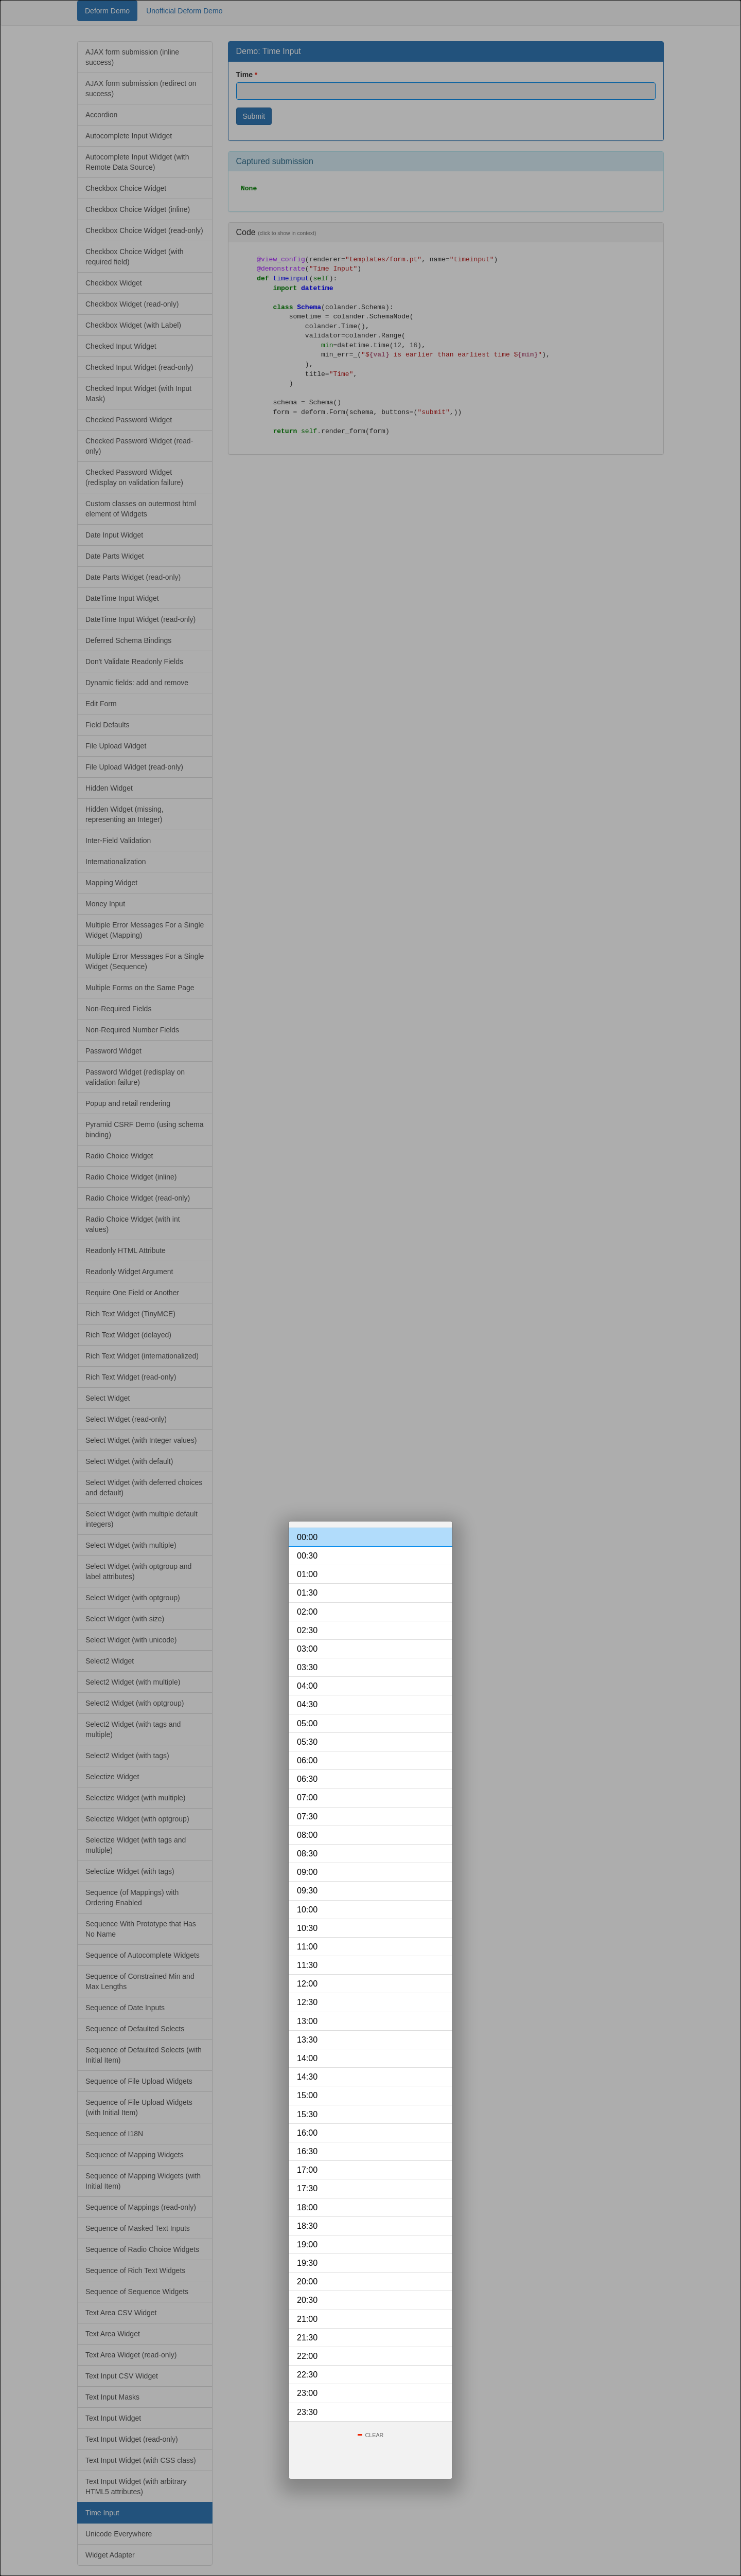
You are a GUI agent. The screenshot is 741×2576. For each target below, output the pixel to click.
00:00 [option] (307, 1537)
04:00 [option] (307, 1685)
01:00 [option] (307, 1574)
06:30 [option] (307, 1779)
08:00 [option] (307, 1835)
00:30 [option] (307, 1555)
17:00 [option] (307, 2170)
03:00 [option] (307, 1648)
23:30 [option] (307, 2412)
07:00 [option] (307, 1797)
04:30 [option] (307, 1704)
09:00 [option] (307, 1872)
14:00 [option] (307, 2058)
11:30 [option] (307, 1965)
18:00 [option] (307, 2207)
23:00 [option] (307, 2393)
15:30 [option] (307, 2114)
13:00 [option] (307, 2021)
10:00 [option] (307, 1909)
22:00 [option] (307, 2356)
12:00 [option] (307, 1983)
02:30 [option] (307, 1630)
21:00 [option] (307, 2319)
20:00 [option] (307, 2281)
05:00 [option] (307, 1723)
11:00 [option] (307, 1946)
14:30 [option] (307, 2076)
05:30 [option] (307, 1742)
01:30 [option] (307, 1592)
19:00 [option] (307, 2244)
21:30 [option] (307, 2337)
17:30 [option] (307, 2188)
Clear (374, 2435)
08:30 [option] (307, 1853)
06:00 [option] (307, 1760)
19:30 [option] (307, 2263)
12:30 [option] (307, 2002)
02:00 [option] (307, 1611)
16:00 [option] (307, 2132)
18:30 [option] (307, 2226)
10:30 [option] (307, 1928)
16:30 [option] (307, 2151)
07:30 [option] (307, 1816)
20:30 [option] (307, 2300)
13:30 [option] (307, 2039)
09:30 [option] (307, 1890)
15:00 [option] (307, 2095)
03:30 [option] (307, 1667)
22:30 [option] (307, 2374)
